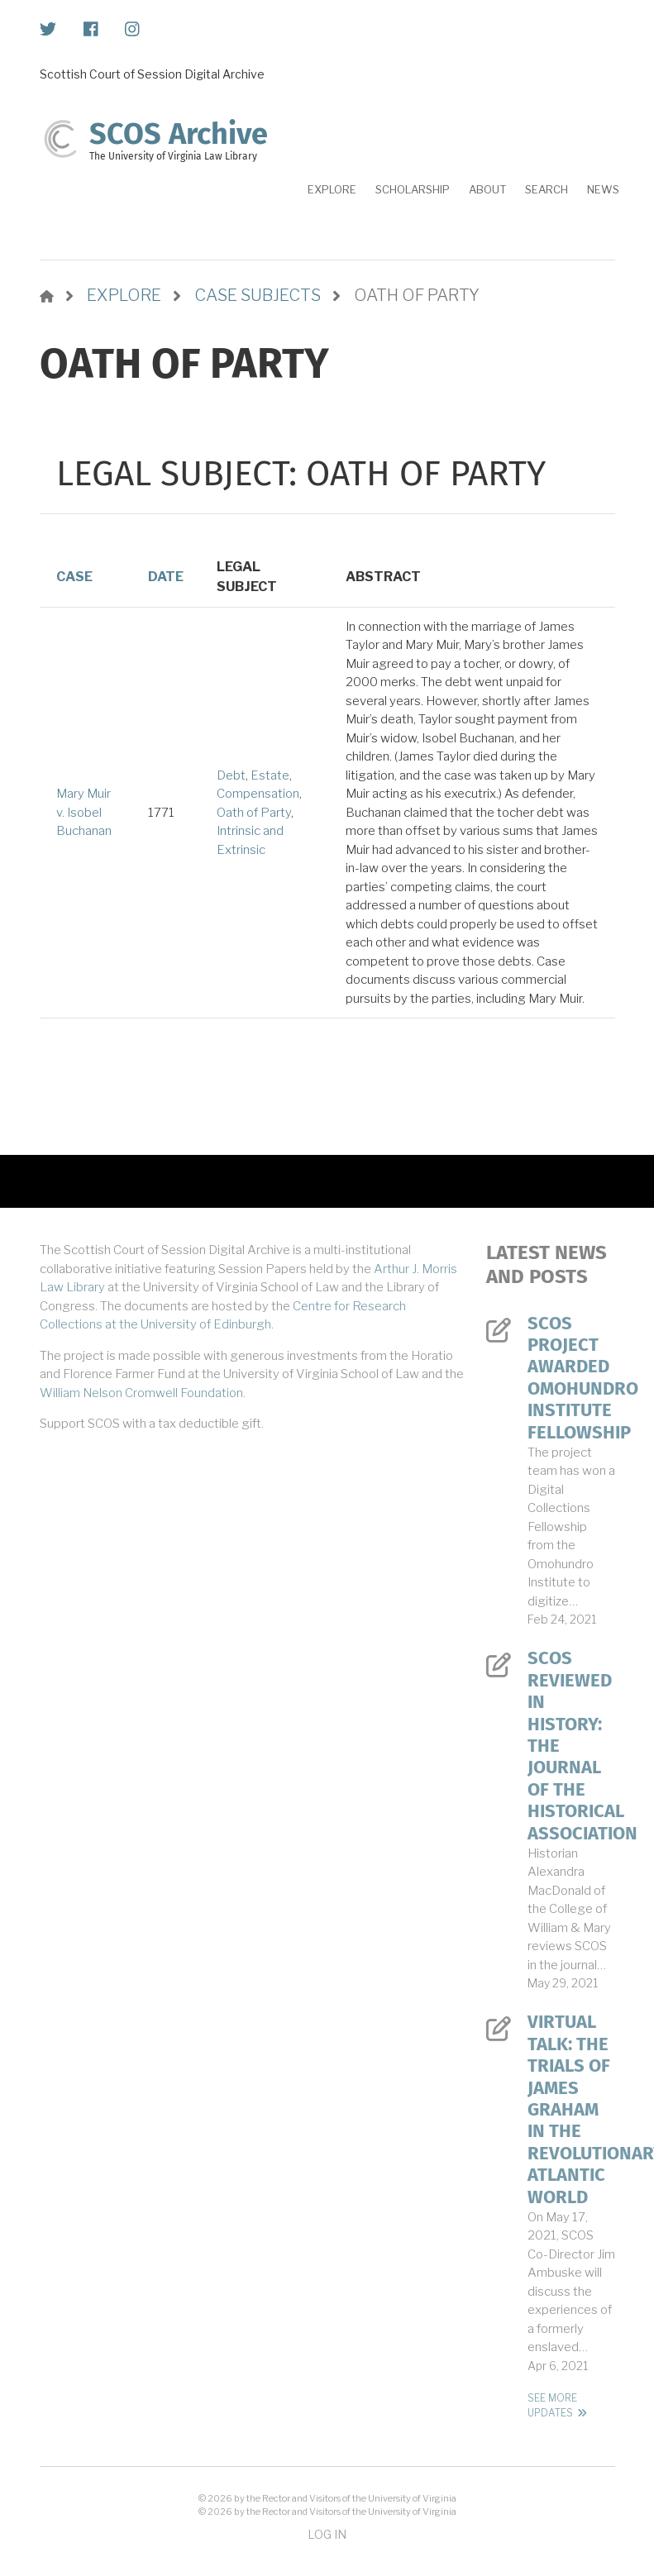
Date (166, 576)
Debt (231, 775)
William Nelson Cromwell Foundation (141, 1393)
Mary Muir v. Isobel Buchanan (84, 812)
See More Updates (552, 2405)
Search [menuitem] (546, 189)
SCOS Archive (178, 134)
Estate (270, 775)
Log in (327, 2534)
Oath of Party (254, 812)
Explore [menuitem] (332, 189)
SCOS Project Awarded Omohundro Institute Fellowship (571, 1378)
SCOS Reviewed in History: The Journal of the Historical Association (571, 1746)
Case (74, 576)
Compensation (258, 793)
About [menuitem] (487, 189)
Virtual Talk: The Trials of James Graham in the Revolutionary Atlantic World (571, 2109)
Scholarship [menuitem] (412, 189)
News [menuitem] (603, 189)
